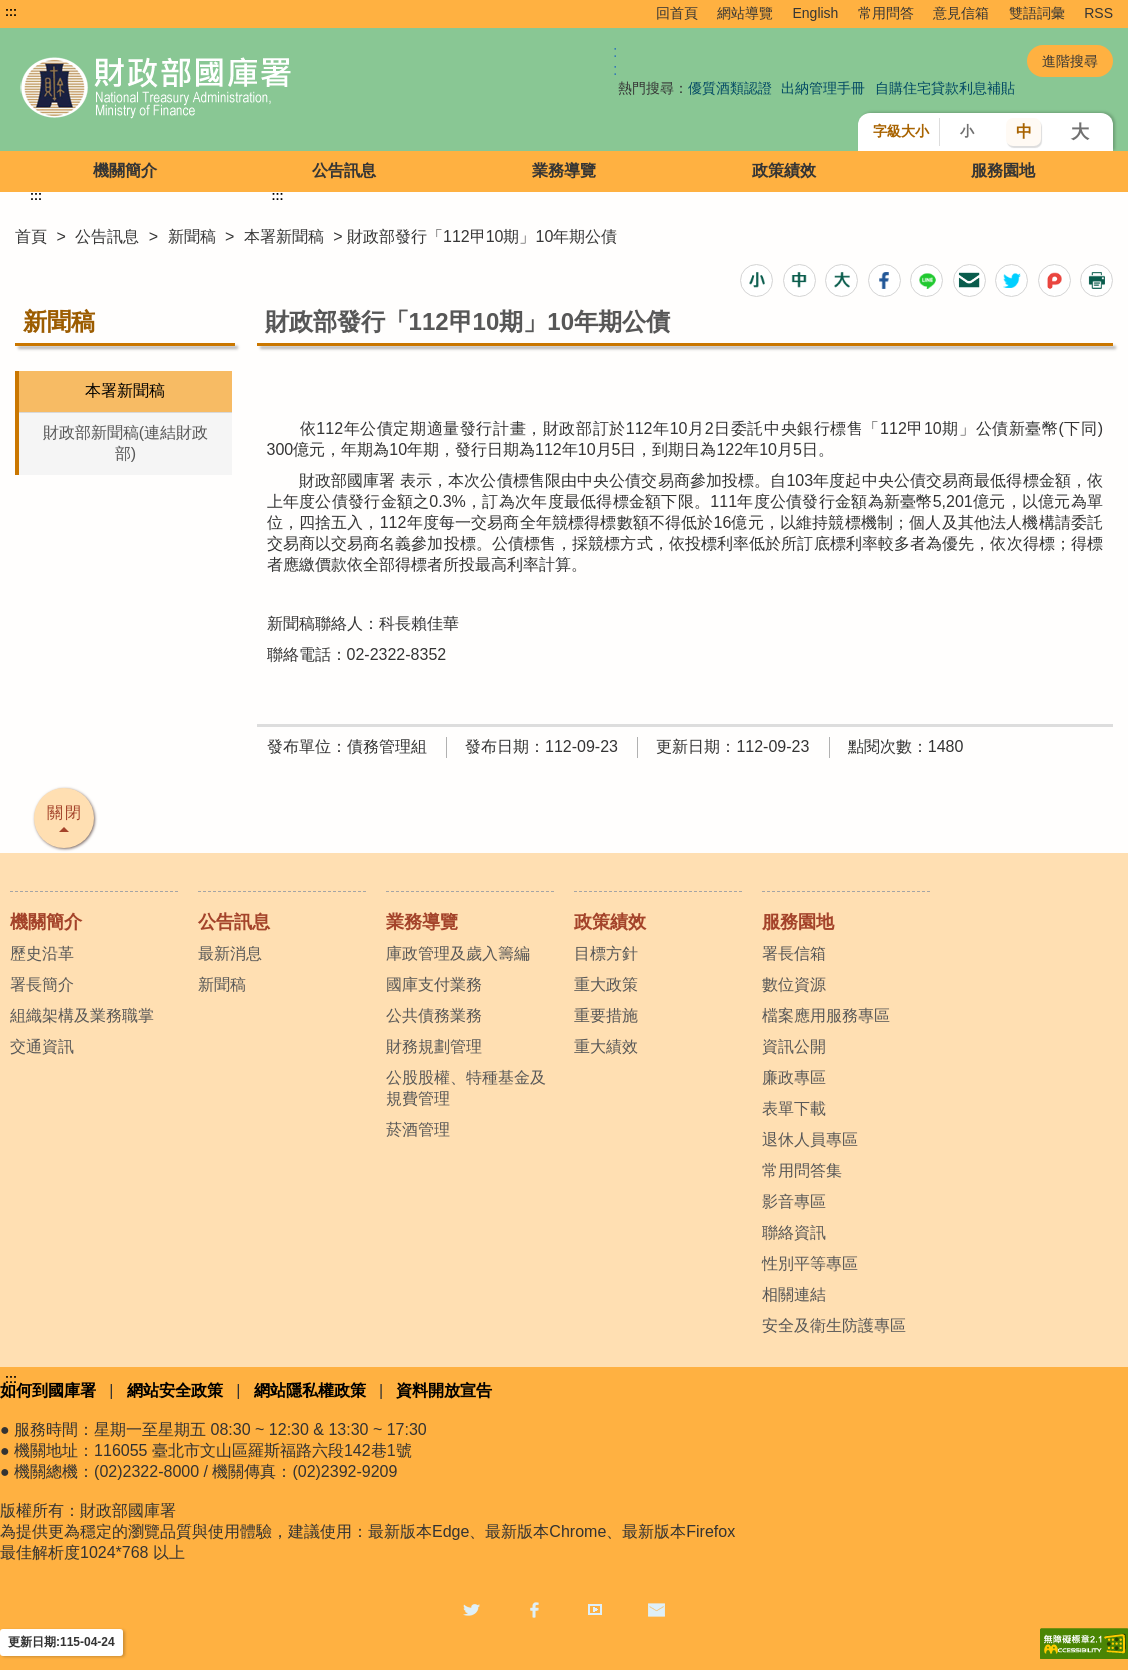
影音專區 (794, 1201)
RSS (1098, 13)
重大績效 (606, 1046)
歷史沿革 (42, 953)
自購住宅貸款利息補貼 (945, 88)
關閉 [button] (65, 812)
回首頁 (677, 13)
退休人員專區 (810, 1139)
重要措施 (606, 1015)
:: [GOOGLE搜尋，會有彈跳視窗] (615, 60)
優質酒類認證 (730, 88)
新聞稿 (192, 236)
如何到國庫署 (48, 1390)
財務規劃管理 (434, 1046)
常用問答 (886, 13)
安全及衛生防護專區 (834, 1325)
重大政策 (606, 984)
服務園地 (1003, 170)
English (815, 13)
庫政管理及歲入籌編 (458, 953)
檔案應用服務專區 (826, 1015)
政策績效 (784, 170)
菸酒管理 (418, 1129)
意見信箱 (961, 13)
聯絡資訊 (794, 1232)
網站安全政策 (175, 1390)
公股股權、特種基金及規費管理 (466, 1088)
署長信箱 (794, 953)
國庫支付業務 (434, 984)
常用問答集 (802, 1170)
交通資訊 (42, 1046)
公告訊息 (344, 170)
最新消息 (230, 953)
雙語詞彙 (1037, 13)
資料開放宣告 (444, 1390)
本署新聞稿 (284, 236)
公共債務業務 (434, 1015)
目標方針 (606, 953)
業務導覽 (564, 170)
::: (11, 12)
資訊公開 (794, 1046)
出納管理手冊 (823, 88)
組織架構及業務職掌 (82, 1015)
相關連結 (794, 1294)
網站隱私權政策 (310, 1390)
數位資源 (794, 984)
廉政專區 (794, 1077)
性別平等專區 (810, 1263)
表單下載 (794, 1108)
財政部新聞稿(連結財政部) (125, 443)
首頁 (31, 236)
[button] (756, 280)
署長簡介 (42, 984)
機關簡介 (125, 170)
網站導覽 (745, 13)
